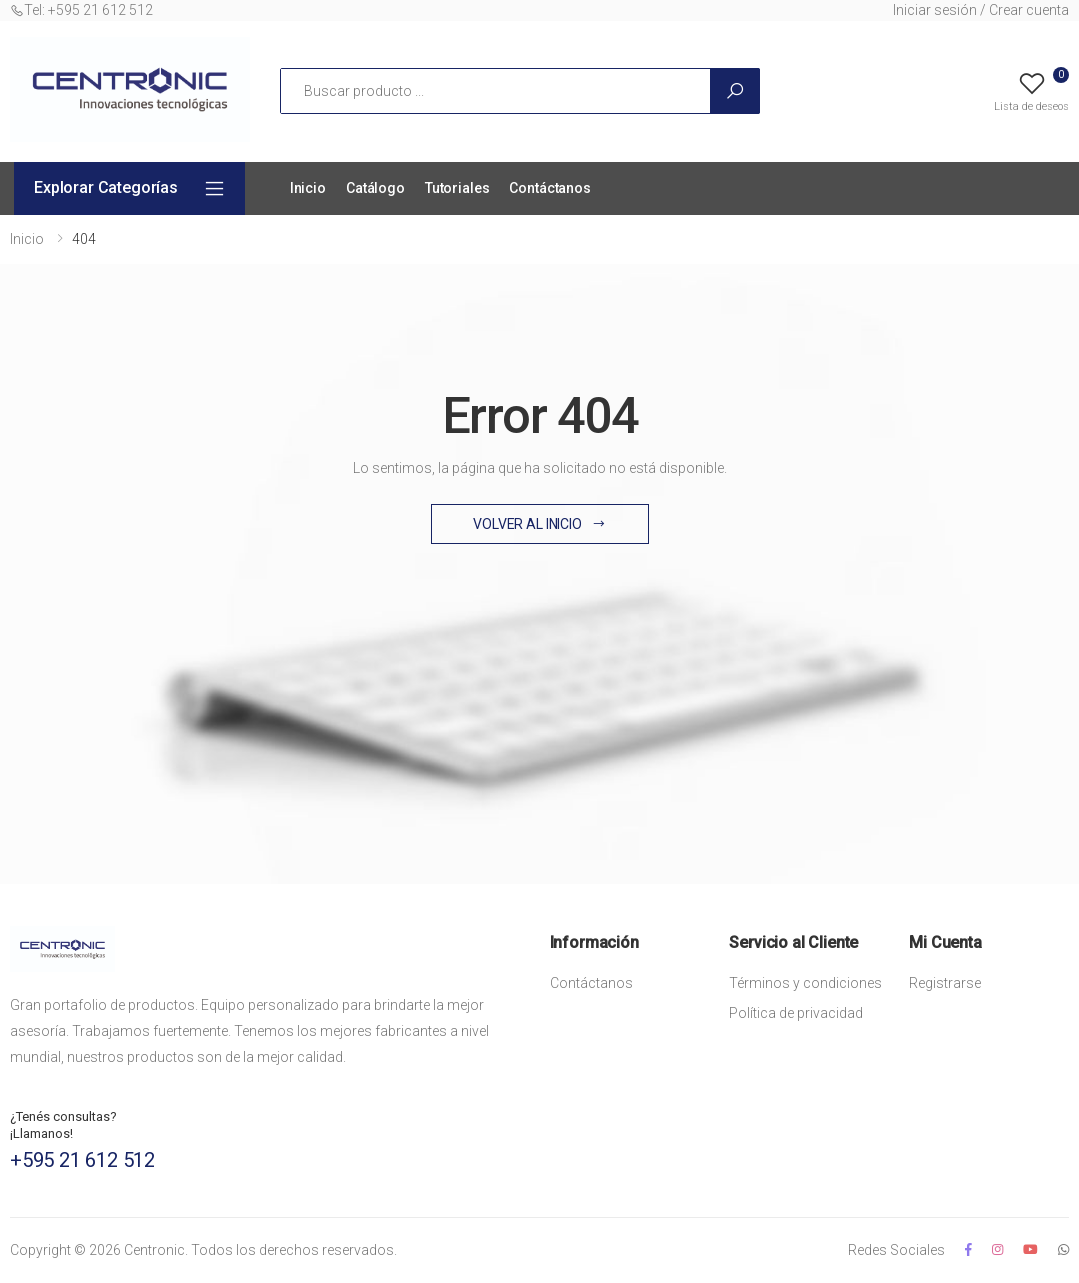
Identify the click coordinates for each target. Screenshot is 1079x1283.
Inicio (308, 188)
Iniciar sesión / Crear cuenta (981, 10)
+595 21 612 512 (82, 1160)
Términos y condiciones (805, 983)
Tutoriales (457, 188)
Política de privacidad (796, 1013)
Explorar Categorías (106, 187)
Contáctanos (549, 188)
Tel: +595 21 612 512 (81, 10)
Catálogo (375, 188)
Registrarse (945, 983)
